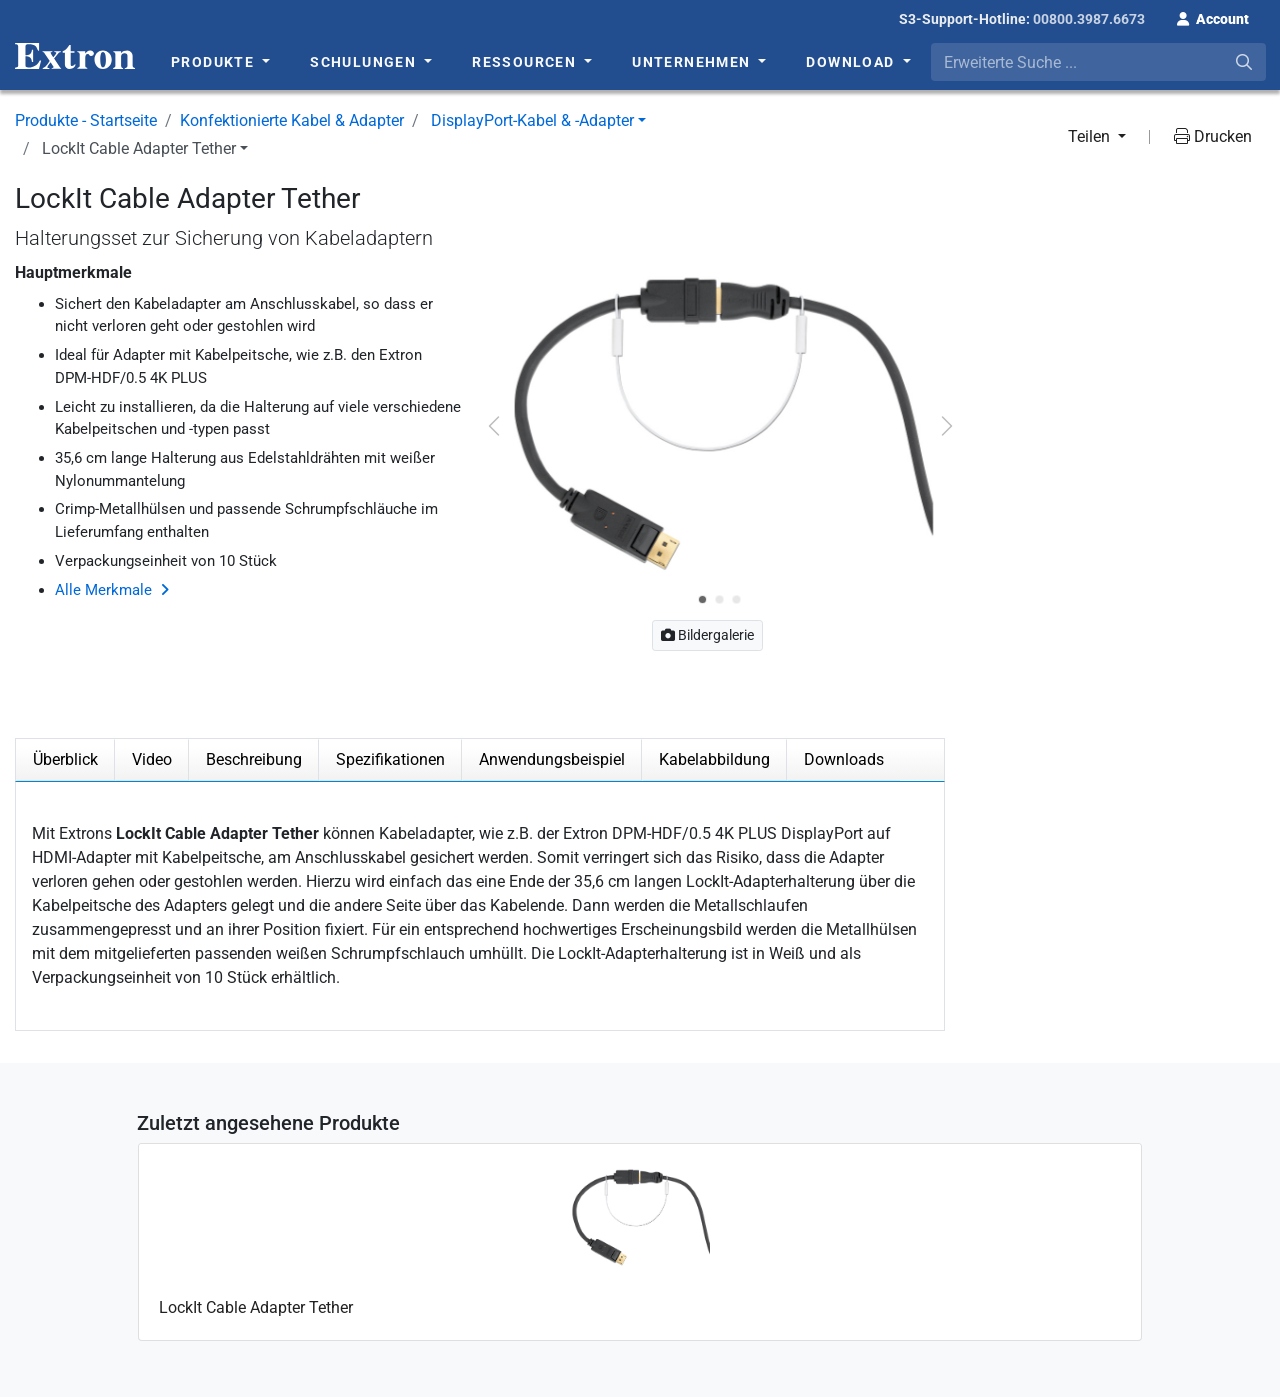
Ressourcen (526, 62)
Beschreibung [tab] (254, 759)
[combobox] (1098, 62)
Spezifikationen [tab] (390, 759)
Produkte (215, 62)
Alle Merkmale (103, 590)
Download (852, 62)
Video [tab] (152, 759)
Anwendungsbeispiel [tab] (552, 759)
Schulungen (365, 62)
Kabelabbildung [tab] (714, 759)
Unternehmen (693, 62)
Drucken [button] (1213, 136)
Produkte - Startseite (86, 120)
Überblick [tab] (65, 759)
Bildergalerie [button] (707, 635)
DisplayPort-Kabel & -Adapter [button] (532, 120)
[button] (1213, 17)
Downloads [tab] (844, 759)
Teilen (1091, 136)
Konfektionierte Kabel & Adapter (292, 120)
